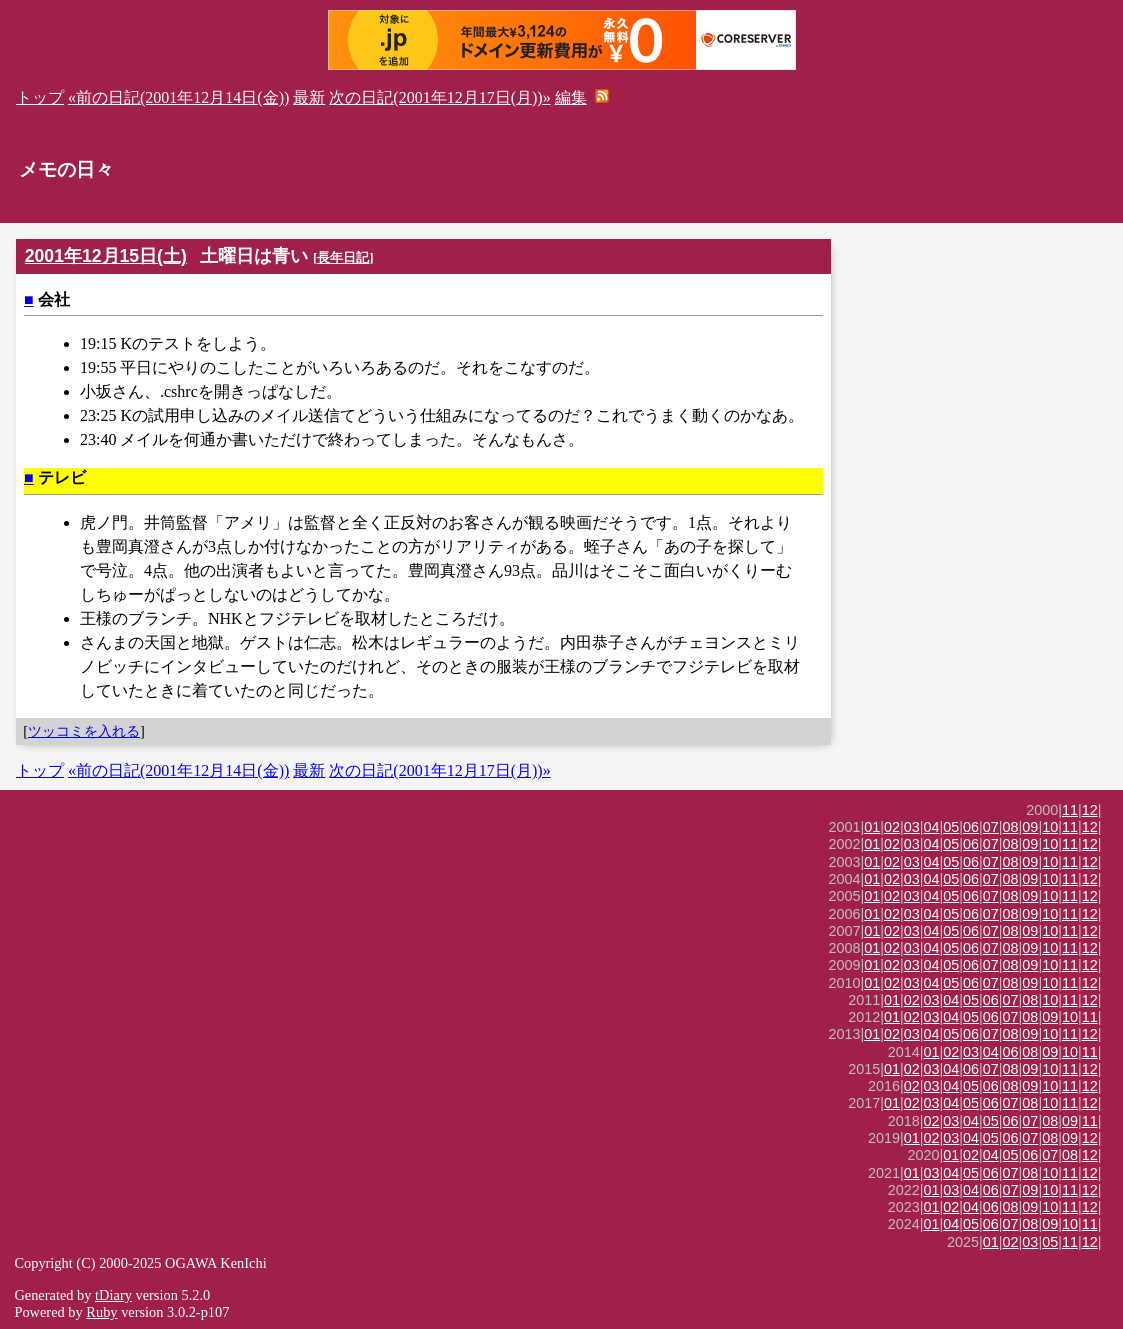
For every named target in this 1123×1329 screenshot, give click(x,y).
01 (872, 827)
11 (1070, 810)
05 (951, 827)
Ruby (101, 1312)
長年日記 (343, 257)
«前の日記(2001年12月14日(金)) (178, 97)
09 (1030, 827)
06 (971, 827)
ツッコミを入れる (84, 731)
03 (912, 827)
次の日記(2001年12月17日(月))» (439, 97)
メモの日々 (66, 169)
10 (1050, 827)
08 (1011, 827)
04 (932, 827)
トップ (40, 97)
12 (1090, 810)
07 (991, 827)
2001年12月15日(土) (106, 256)
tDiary (113, 1295)
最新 (309, 97)
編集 (571, 97)
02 (892, 827)
